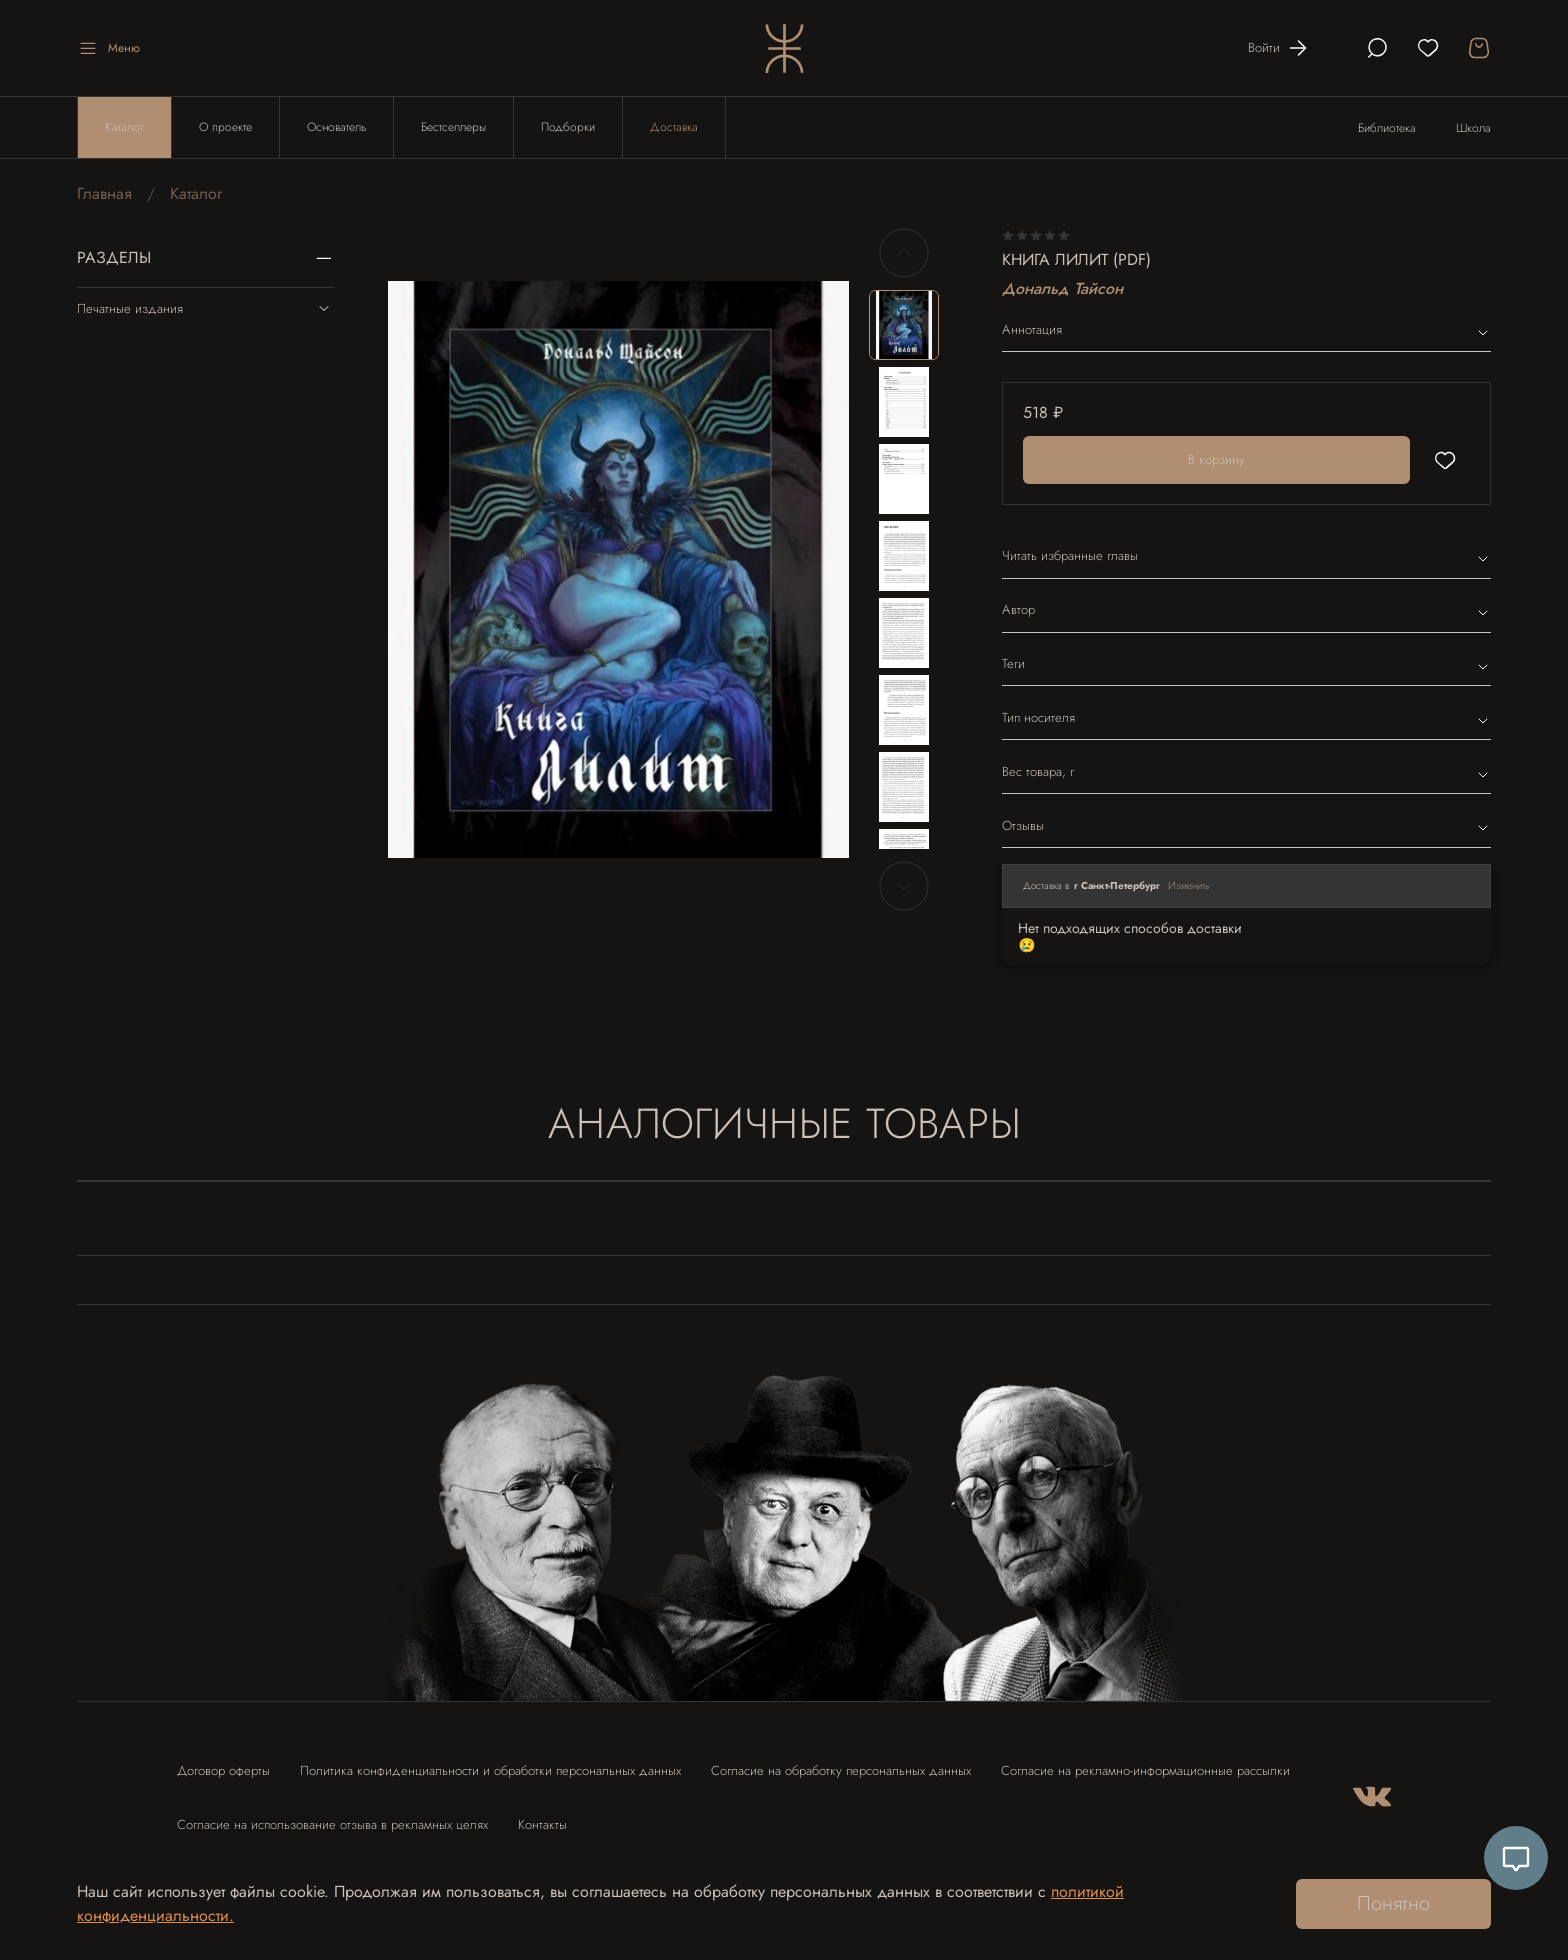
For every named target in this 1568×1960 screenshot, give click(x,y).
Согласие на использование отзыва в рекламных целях (332, 1824)
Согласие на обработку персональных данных (841, 1770)
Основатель (336, 127)
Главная (104, 193)
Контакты (542, 1824)
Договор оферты (223, 1770)
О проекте (225, 127)
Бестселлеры (453, 127)
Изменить (1189, 885)
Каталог (124, 127)
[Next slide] (904, 886)
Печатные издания (205, 308)
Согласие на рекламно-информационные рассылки (1145, 1770)
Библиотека (1387, 128)
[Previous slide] (904, 253)
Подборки (568, 127)
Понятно (1393, 1903)
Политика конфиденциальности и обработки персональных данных (490, 1770)
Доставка (674, 127)
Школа (1473, 128)
